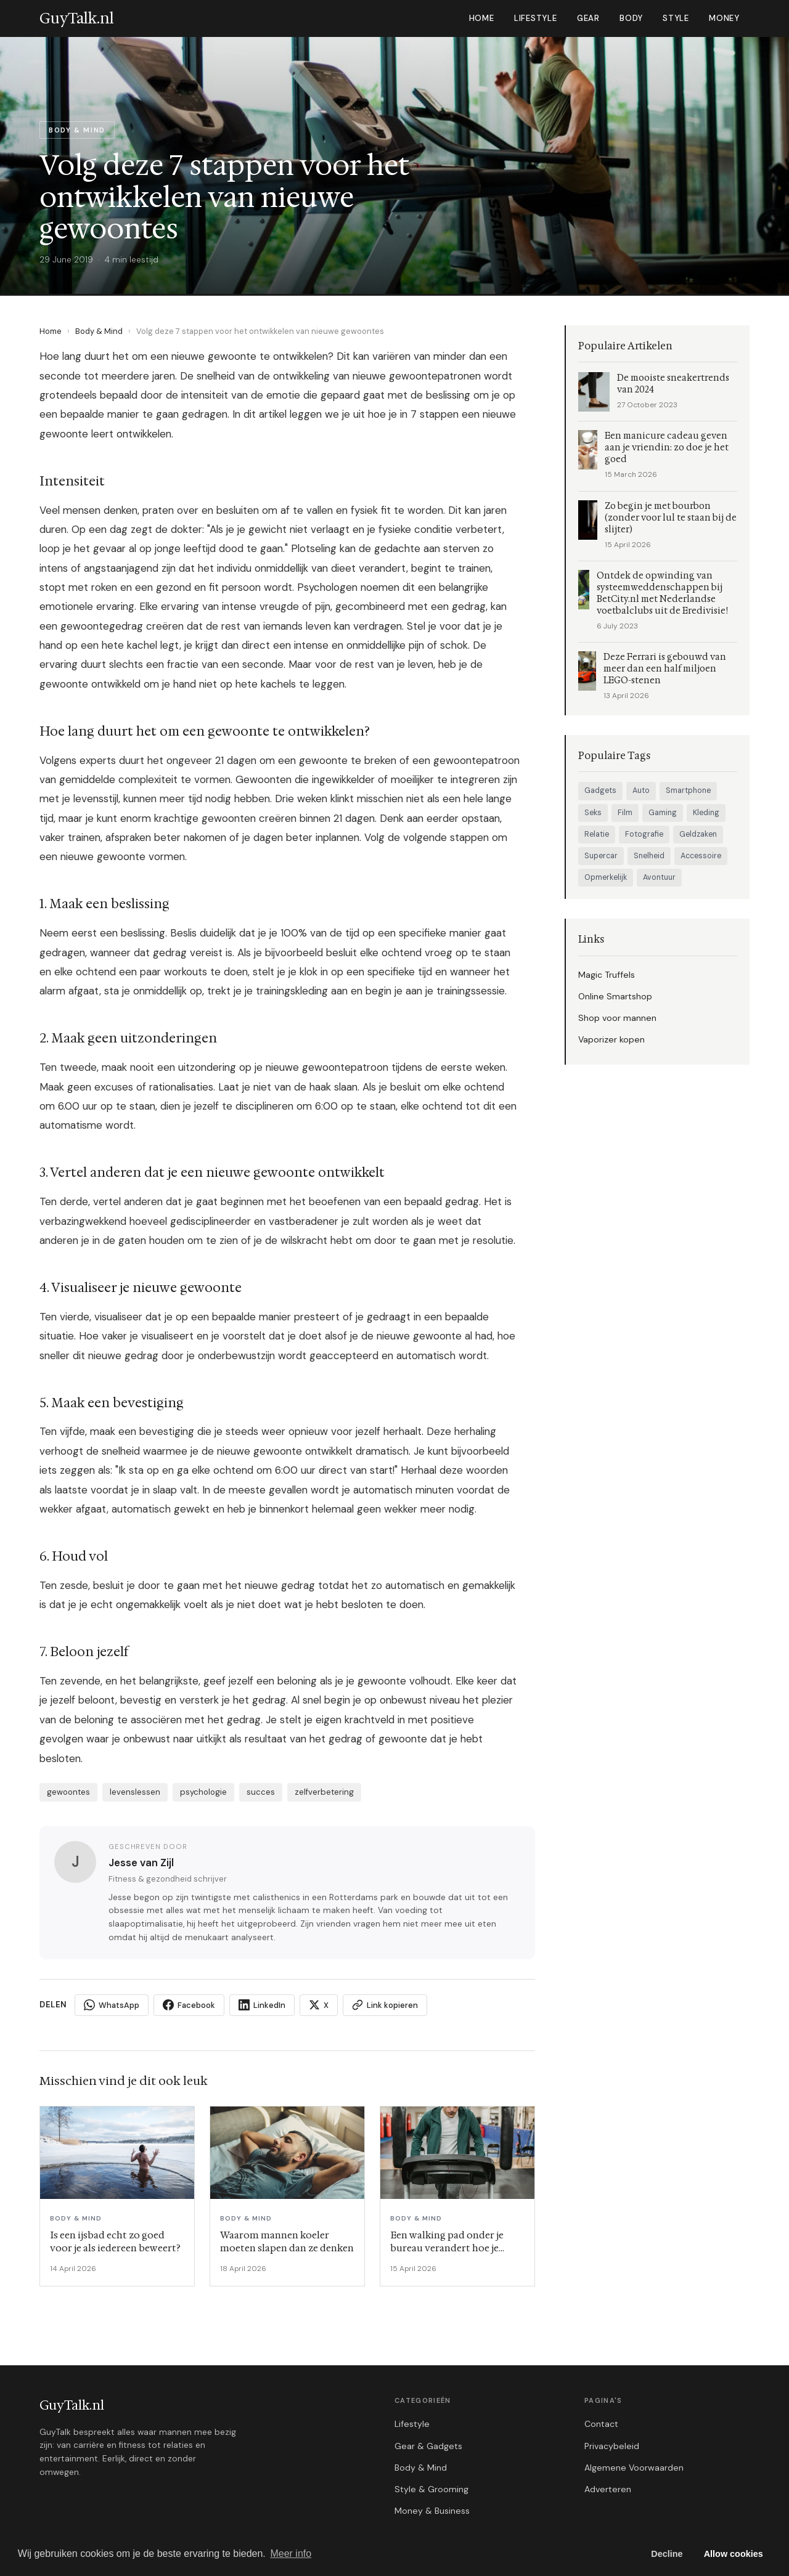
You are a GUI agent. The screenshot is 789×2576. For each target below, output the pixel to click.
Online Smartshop (615, 996)
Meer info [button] (290, 2553)
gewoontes (68, 1792)
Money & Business (432, 2510)
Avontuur (659, 877)
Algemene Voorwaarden (634, 2467)
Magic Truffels (606, 974)
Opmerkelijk (605, 877)
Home (481, 18)
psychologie (203, 1792)
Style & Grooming (431, 2489)
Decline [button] (666, 2554)
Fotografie (644, 834)
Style (676, 18)
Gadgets (600, 790)
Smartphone (688, 790)
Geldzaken (698, 834)
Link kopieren (385, 2004)
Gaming (662, 813)
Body (631, 18)
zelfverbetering (324, 1792)
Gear (588, 18)
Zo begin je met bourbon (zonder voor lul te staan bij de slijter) (671, 517)
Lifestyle (535, 18)
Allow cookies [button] (733, 2554)
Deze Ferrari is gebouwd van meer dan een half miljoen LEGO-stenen (664, 668)
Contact (601, 2423)
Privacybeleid (611, 2446)
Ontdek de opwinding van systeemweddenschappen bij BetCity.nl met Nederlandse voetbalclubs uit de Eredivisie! (662, 593)
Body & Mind (99, 331)
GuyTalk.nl (71, 2405)
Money (724, 18)
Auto (641, 790)
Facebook (189, 2004)
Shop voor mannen (617, 1017)
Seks (593, 813)
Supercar (601, 856)
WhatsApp (111, 2004)
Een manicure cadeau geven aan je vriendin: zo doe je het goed (667, 447)
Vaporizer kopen (611, 1039)
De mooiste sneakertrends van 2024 (673, 384)
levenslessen (135, 1792)
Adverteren (607, 2489)
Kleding (706, 813)
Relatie (596, 834)
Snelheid (649, 856)
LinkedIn (262, 2004)
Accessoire (701, 856)
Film (625, 813)
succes (261, 1792)
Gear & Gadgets (428, 2446)
